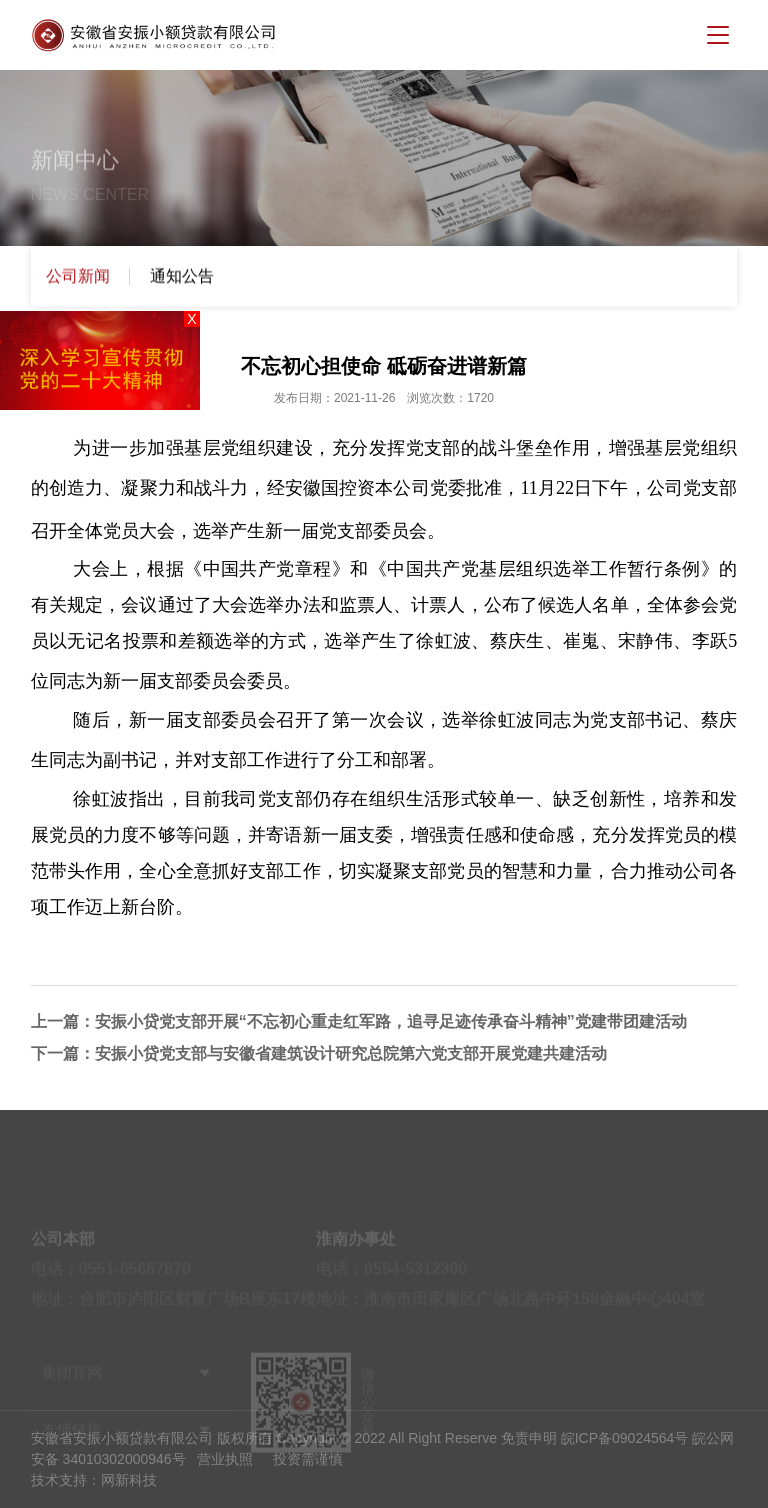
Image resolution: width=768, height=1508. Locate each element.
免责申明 (529, 1438)
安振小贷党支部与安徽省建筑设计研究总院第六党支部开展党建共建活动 (351, 1053)
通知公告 (182, 277)
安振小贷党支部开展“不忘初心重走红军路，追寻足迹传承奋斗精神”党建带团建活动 (391, 1021)
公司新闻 (78, 277)
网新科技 (129, 1480)
